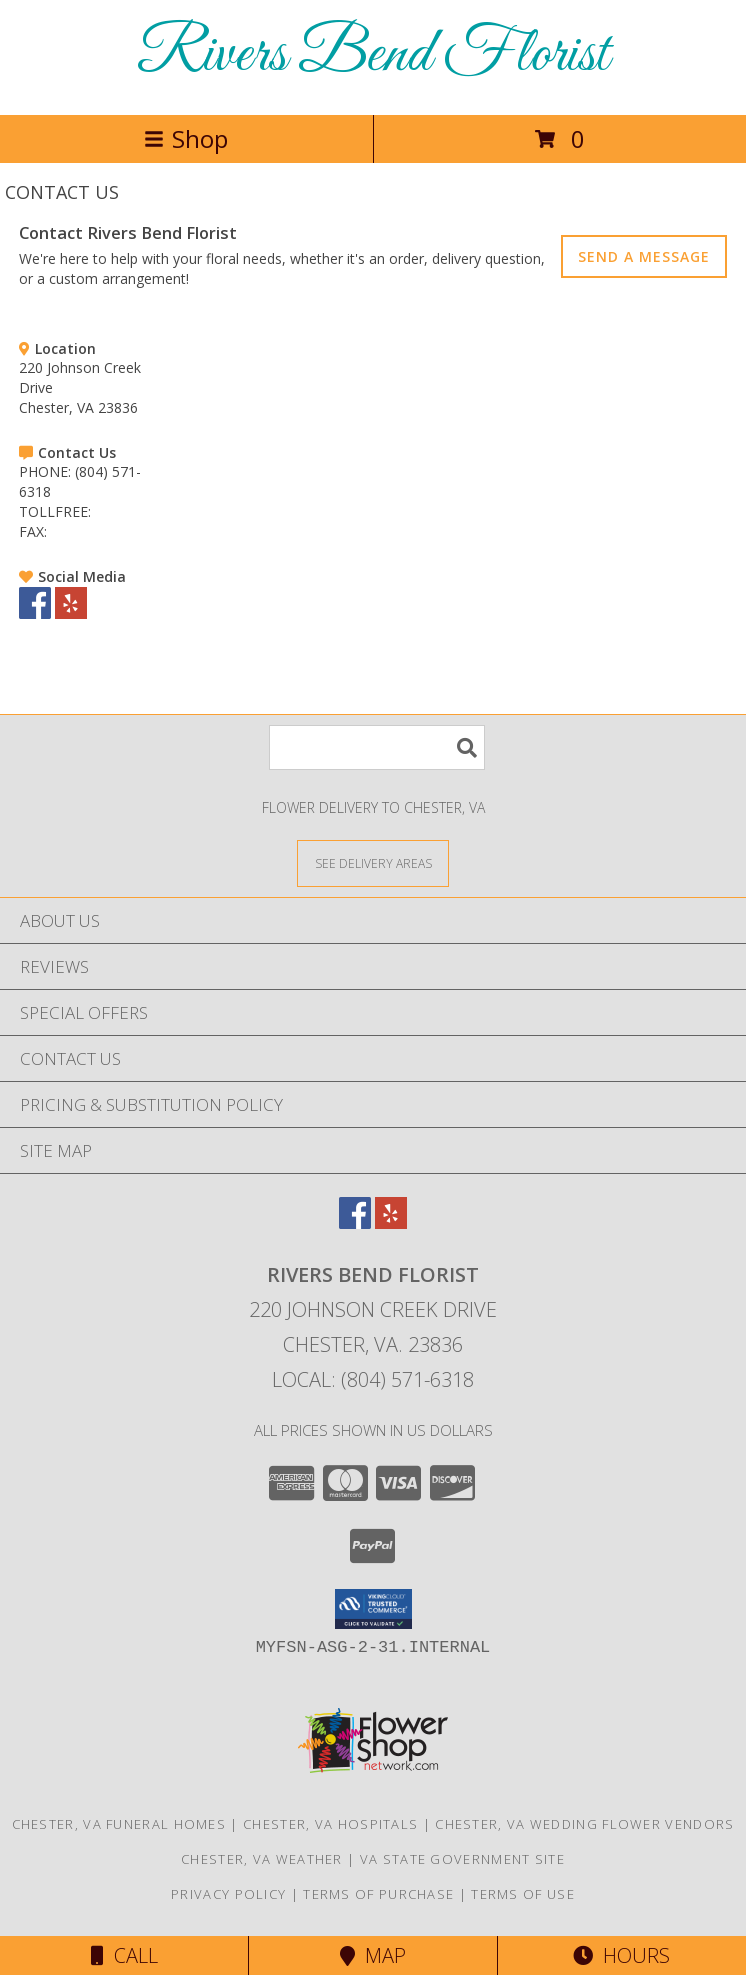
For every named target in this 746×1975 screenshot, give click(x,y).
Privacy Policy (228, 1894)
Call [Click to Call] (124, 1955)
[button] (373, 1609)
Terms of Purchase (378, 1894)
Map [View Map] (373, 1955)
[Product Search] (377, 747)
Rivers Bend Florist (373, 55)
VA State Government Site (462, 1859)
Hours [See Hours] (621, 1955)
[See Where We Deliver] (373, 862)
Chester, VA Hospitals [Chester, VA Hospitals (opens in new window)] (330, 1824)
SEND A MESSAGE (644, 256)
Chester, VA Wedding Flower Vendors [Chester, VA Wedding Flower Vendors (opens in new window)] (584, 1824)
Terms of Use (523, 1894)
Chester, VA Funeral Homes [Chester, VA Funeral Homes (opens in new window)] (119, 1824)
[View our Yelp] (71, 613)
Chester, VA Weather (262, 1859)
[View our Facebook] (35, 613)
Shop (186, 138)
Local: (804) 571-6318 (373, 1379)
